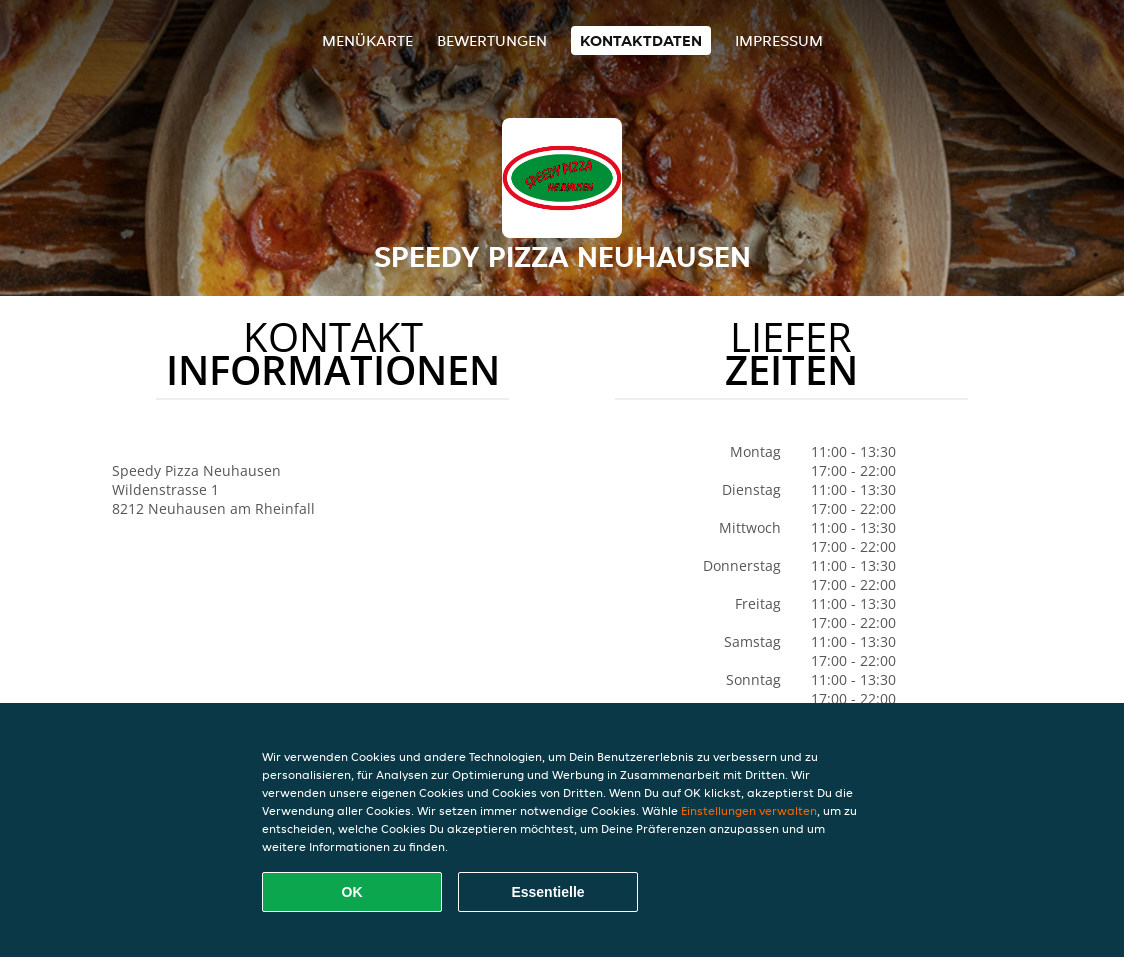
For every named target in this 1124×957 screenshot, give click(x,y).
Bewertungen (492, 40)
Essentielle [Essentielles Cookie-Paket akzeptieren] (547, 892)
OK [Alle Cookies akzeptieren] (352, 892)
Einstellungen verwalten (749, 810)
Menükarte (367, 40)
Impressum (779, 40)
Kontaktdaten (641, 40)
